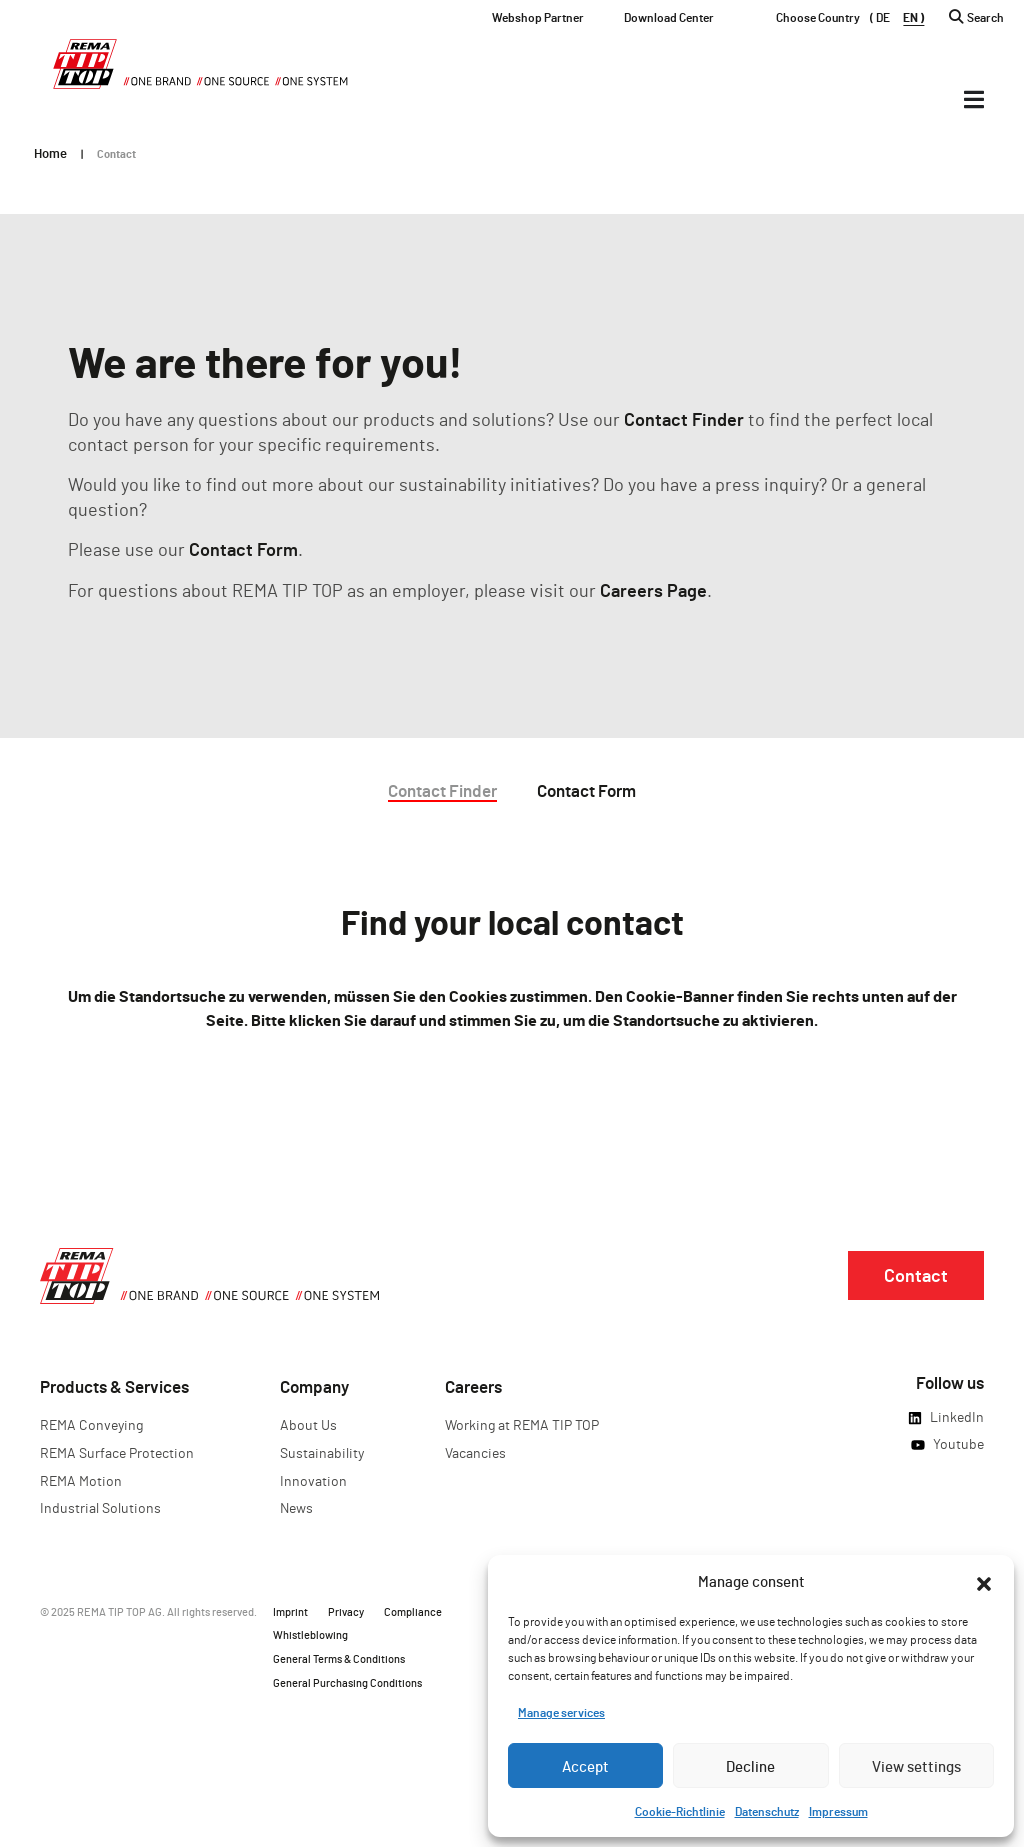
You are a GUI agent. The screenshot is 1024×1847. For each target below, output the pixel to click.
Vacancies (475, 1452)
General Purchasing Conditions (347, 1682)
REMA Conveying (91, 1424)
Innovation (313, 1480)
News (296, 1507)
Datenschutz (767, 1811)
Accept (585, 1766)
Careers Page (653, 590)
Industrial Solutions (100, 1507)
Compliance (413, 1611)
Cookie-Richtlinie (680, 1811)
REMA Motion (81, 1480)
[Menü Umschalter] (974, 99)
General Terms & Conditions (339, 1658)
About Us (308, 1424)
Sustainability (322, 1452)
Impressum (838, 1811)
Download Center (669, 17)
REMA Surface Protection (117, 1452)
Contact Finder (684, 419)
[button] (984, 1581)
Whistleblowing (310, 1634)
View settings (916, 1766)
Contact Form (243, 549)
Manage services (561, 1712)
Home (50, 153)
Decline (750, 1766)
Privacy (346, 1611)
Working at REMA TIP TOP (522, 1424)
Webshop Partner (538, 17)
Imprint (290, 1611)
